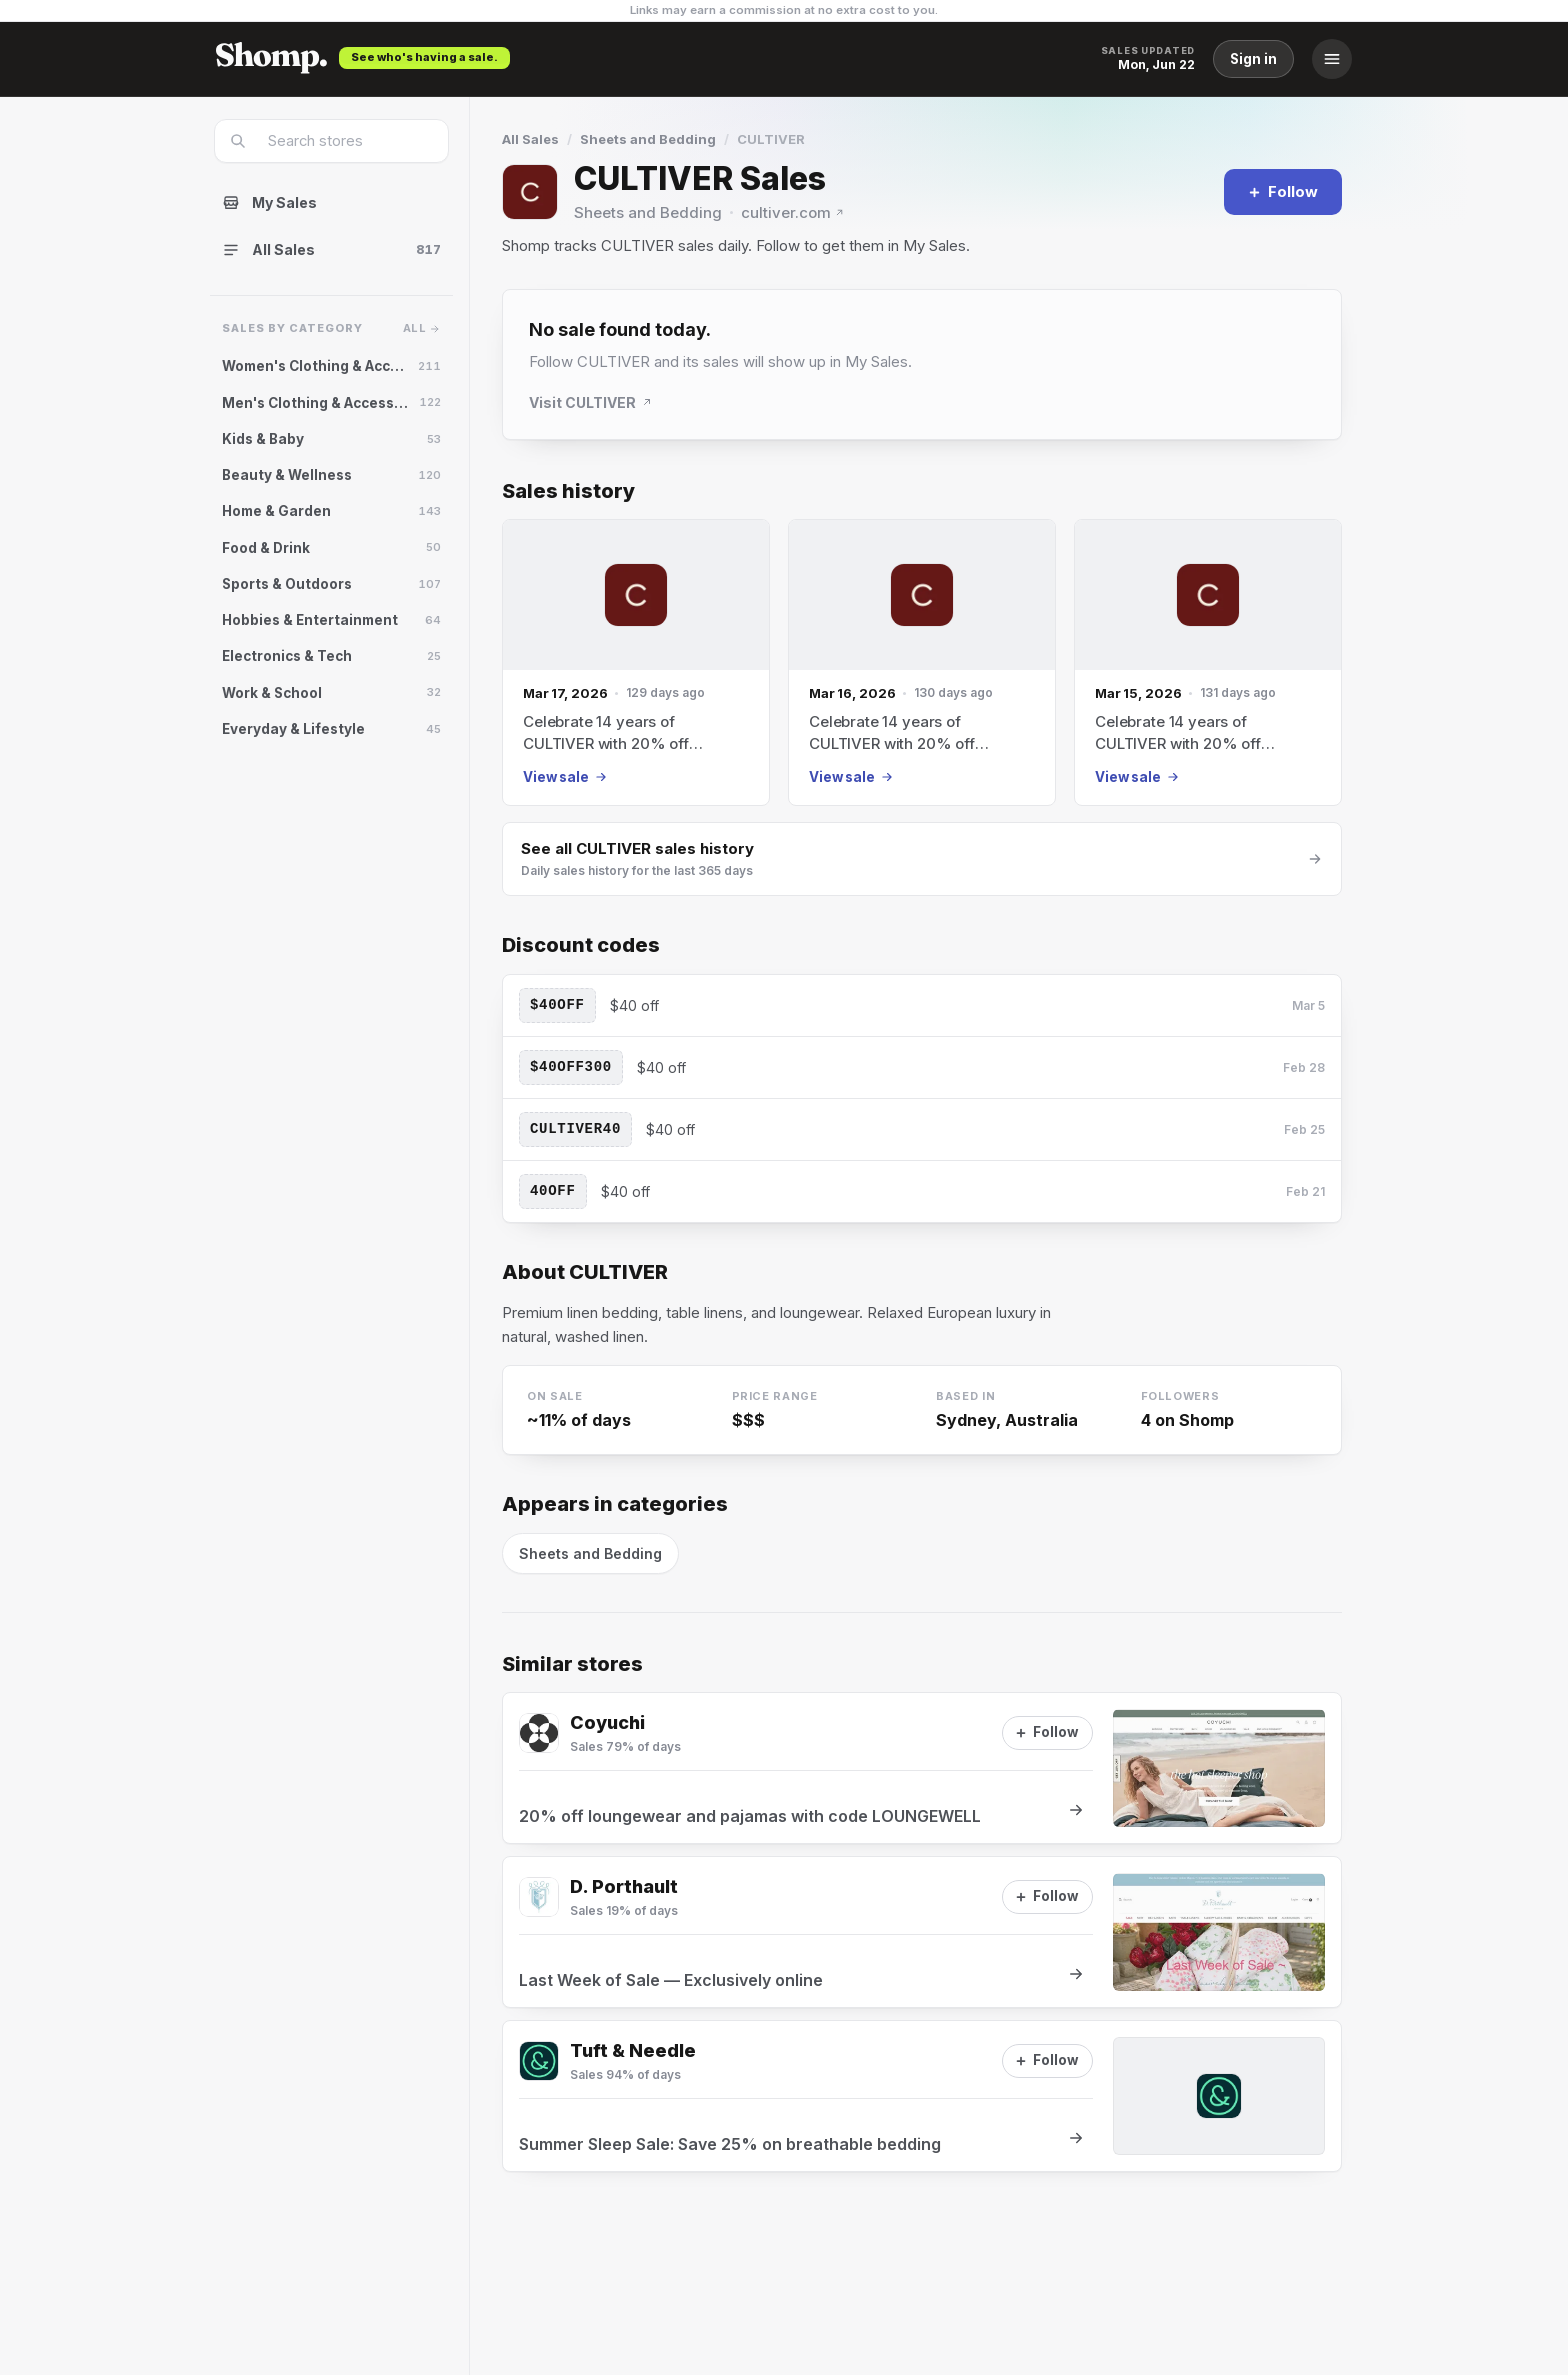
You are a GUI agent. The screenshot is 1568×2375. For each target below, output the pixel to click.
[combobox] (344, 141)
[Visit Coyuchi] (539, 1733)
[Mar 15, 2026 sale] (1208, 662)
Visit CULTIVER (591, 402)
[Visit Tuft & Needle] (539, 2061)
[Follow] (1283, 192)
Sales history (568, 491)
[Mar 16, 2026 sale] (922, 662)
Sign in (1253, 59)
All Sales (530, 139)
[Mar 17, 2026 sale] (636, 662)
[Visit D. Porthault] (539, 1897)
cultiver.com (793, 212)
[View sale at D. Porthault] (922, 1932)
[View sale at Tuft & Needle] (922, 2096)
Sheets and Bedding (648, 139)
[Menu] (1332, 59)
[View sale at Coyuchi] (922, 1768)
